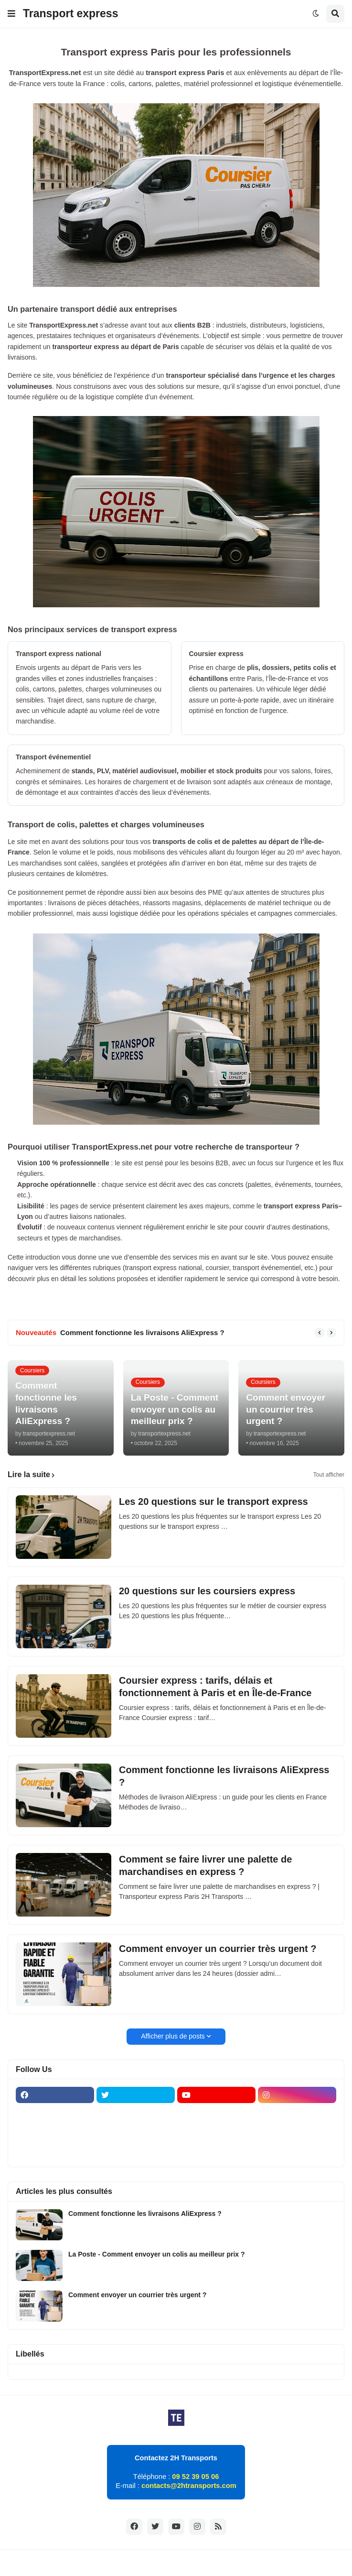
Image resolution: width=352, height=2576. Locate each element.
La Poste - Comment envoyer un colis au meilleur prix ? (156, 2254)
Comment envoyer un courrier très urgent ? (217, 1948)
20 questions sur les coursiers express (207, 1591)
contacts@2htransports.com (188, 2485)
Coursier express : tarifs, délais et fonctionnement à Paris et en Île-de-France (215, 1686)
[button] (11, 14)
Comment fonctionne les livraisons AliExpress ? (142, 1332)
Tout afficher (328, 1475)
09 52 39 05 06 (195, 2476)
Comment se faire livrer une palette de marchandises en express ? (205, 1865)
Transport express (70, 13)
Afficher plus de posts (173, 2036)
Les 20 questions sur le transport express (213, 1501)
